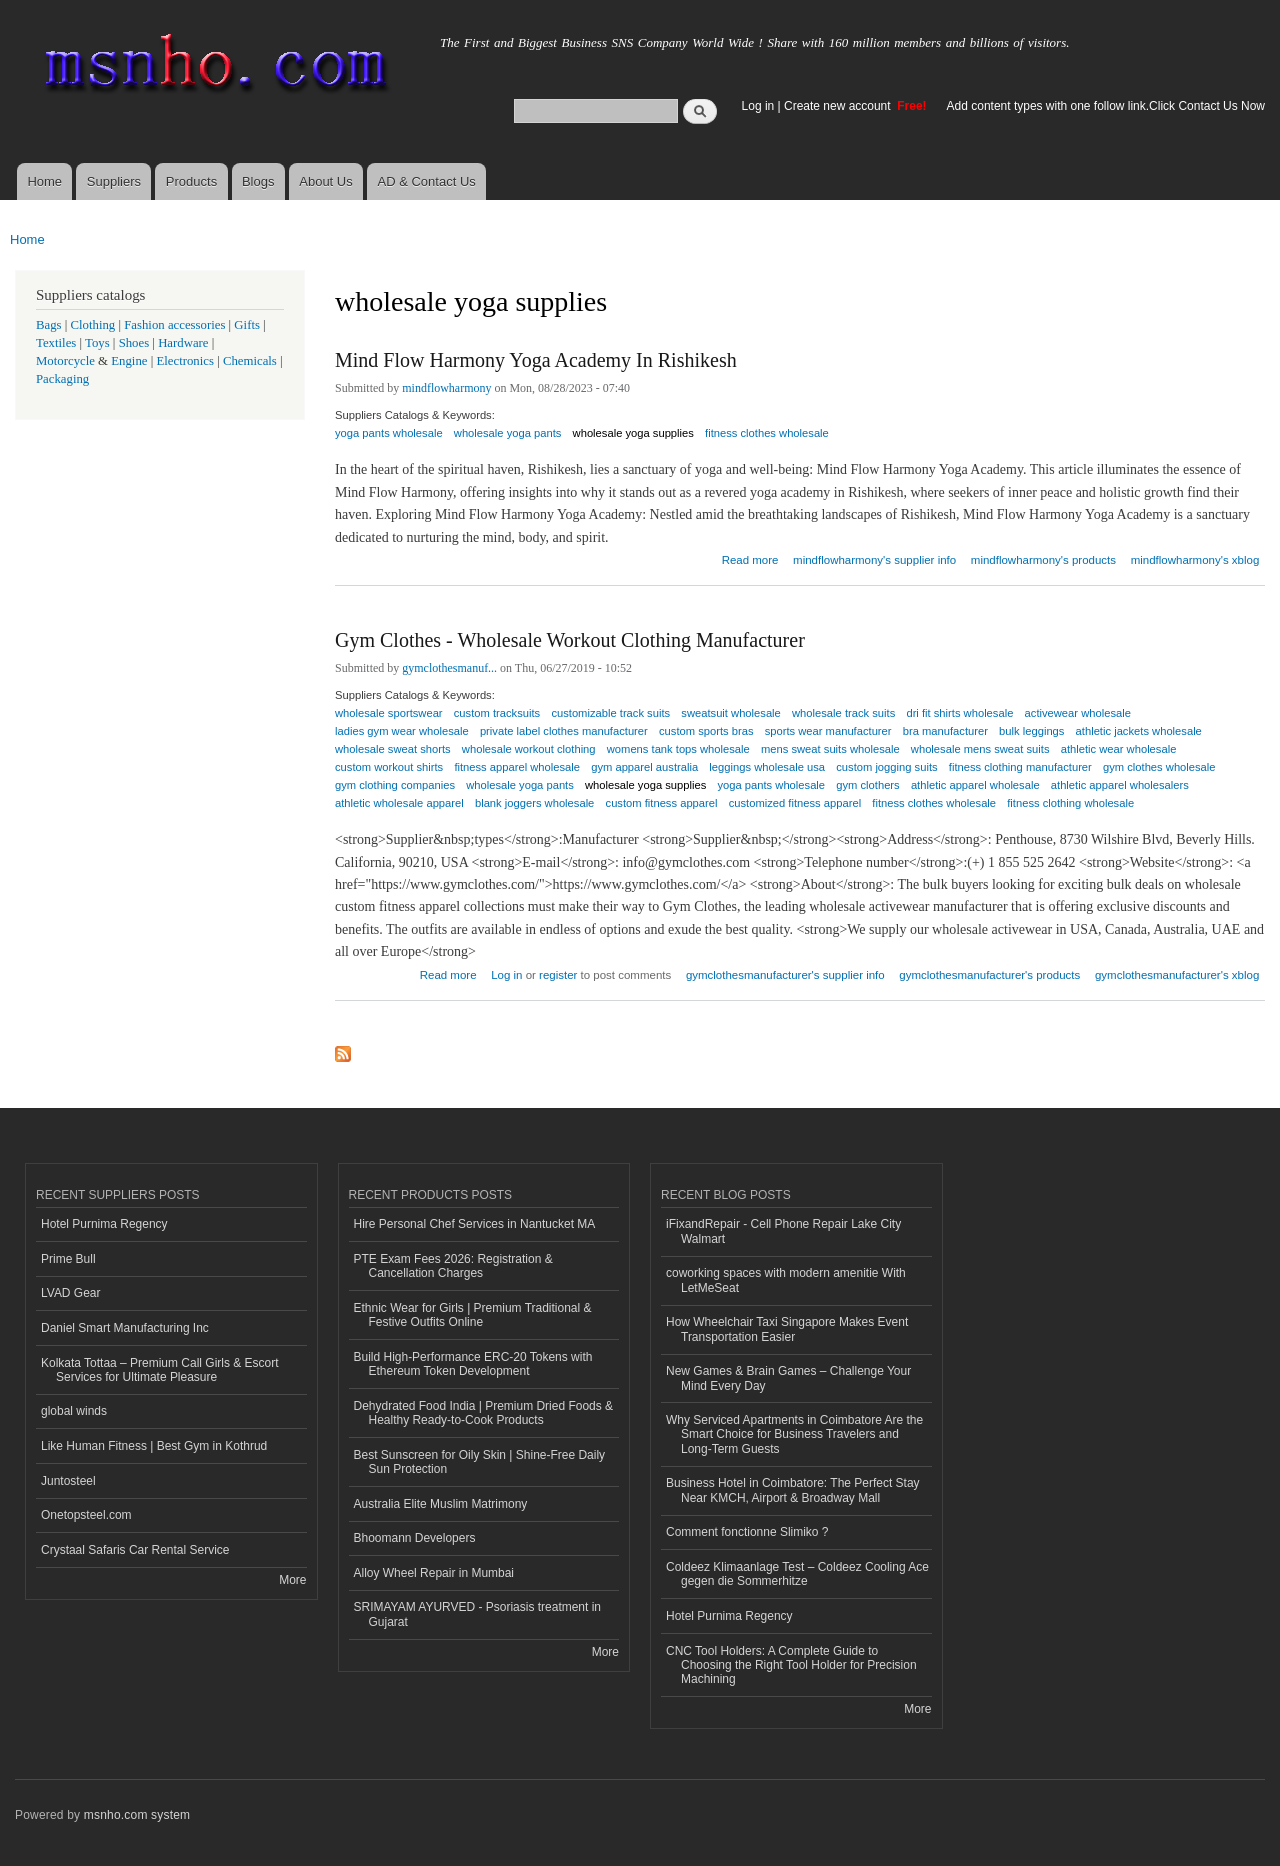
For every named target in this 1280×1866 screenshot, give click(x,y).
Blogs (258, 181)
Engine (129, 361)
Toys (97, 343)
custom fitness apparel (662, 803)
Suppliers (114, 181)
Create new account (839, 106)
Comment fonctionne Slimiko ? (747, 1532)
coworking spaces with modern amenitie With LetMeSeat (786, 1280)
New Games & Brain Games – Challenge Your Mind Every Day (788, 1378)
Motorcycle (65, 361)
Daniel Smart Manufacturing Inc (125, 1328)
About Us (325, 181)
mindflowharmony (446, 388)
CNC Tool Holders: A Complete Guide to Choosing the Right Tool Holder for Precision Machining (791, 1665)
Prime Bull (68, 1259)
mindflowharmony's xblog (1195, 560)
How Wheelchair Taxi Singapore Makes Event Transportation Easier (787, 1329)
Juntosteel (68, 1481)
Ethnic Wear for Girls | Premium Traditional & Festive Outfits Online (473, 1315)
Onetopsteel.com (86, 1515)
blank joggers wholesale (534, 803)
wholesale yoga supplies (633, 433)
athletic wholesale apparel (399, 803)
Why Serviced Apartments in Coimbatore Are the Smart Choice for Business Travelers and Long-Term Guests (794, 1434)
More (292, 1580)
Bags (49, 325)
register (558, 975)
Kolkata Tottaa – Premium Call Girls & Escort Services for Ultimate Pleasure (160, 1370)
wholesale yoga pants (508, 433)
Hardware (183, 343)
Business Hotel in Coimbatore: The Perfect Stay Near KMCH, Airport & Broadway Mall (793, 1490)
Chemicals (251, 361)
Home (44, 181)
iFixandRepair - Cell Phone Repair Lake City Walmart (783, 1231)
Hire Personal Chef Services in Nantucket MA (475, 1224)
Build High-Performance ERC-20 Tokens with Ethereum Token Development (473, 1364)
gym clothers (867, 785)
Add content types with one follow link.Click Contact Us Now (1106, 106)
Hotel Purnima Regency (104, 1224)
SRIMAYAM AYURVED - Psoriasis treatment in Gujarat (478, 1614)
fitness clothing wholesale (1070, 803)
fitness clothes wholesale (767, 433)
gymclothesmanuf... (449, 668)
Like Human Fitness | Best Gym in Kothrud (154, 1446)
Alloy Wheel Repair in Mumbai (434, 1573)
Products (191, 181)
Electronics (185, 361)
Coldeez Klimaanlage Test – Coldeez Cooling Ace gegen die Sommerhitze (797, 1574)
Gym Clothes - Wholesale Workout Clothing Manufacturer (570, 640)
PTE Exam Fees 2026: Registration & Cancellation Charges (453, 1266)
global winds (74, 1411)
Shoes (134, 343)
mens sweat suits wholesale (830, 749)
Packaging (62, 379)
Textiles (56, 343)
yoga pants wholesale (389, 433)
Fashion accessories (174, 325)
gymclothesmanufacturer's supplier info (785, 975)
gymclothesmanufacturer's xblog (1177, 975)
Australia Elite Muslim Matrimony (441, 1504)
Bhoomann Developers (415, 1538)
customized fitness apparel (795, 803)
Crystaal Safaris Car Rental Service (135, 1550)
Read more (750, 557)
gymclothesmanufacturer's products (989, 975)
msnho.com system (137, 1815)
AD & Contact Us (427, 181)
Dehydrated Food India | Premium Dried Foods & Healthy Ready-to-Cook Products (484, 1413)
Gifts (247, 325)
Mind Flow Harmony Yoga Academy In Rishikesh (536, 360)
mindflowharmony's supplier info (874, 560)
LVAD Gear (71, 1293)
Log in (758, 106)
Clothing (93, 325)
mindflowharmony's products (1043, 560)
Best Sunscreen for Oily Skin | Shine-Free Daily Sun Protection (480, 1462)
